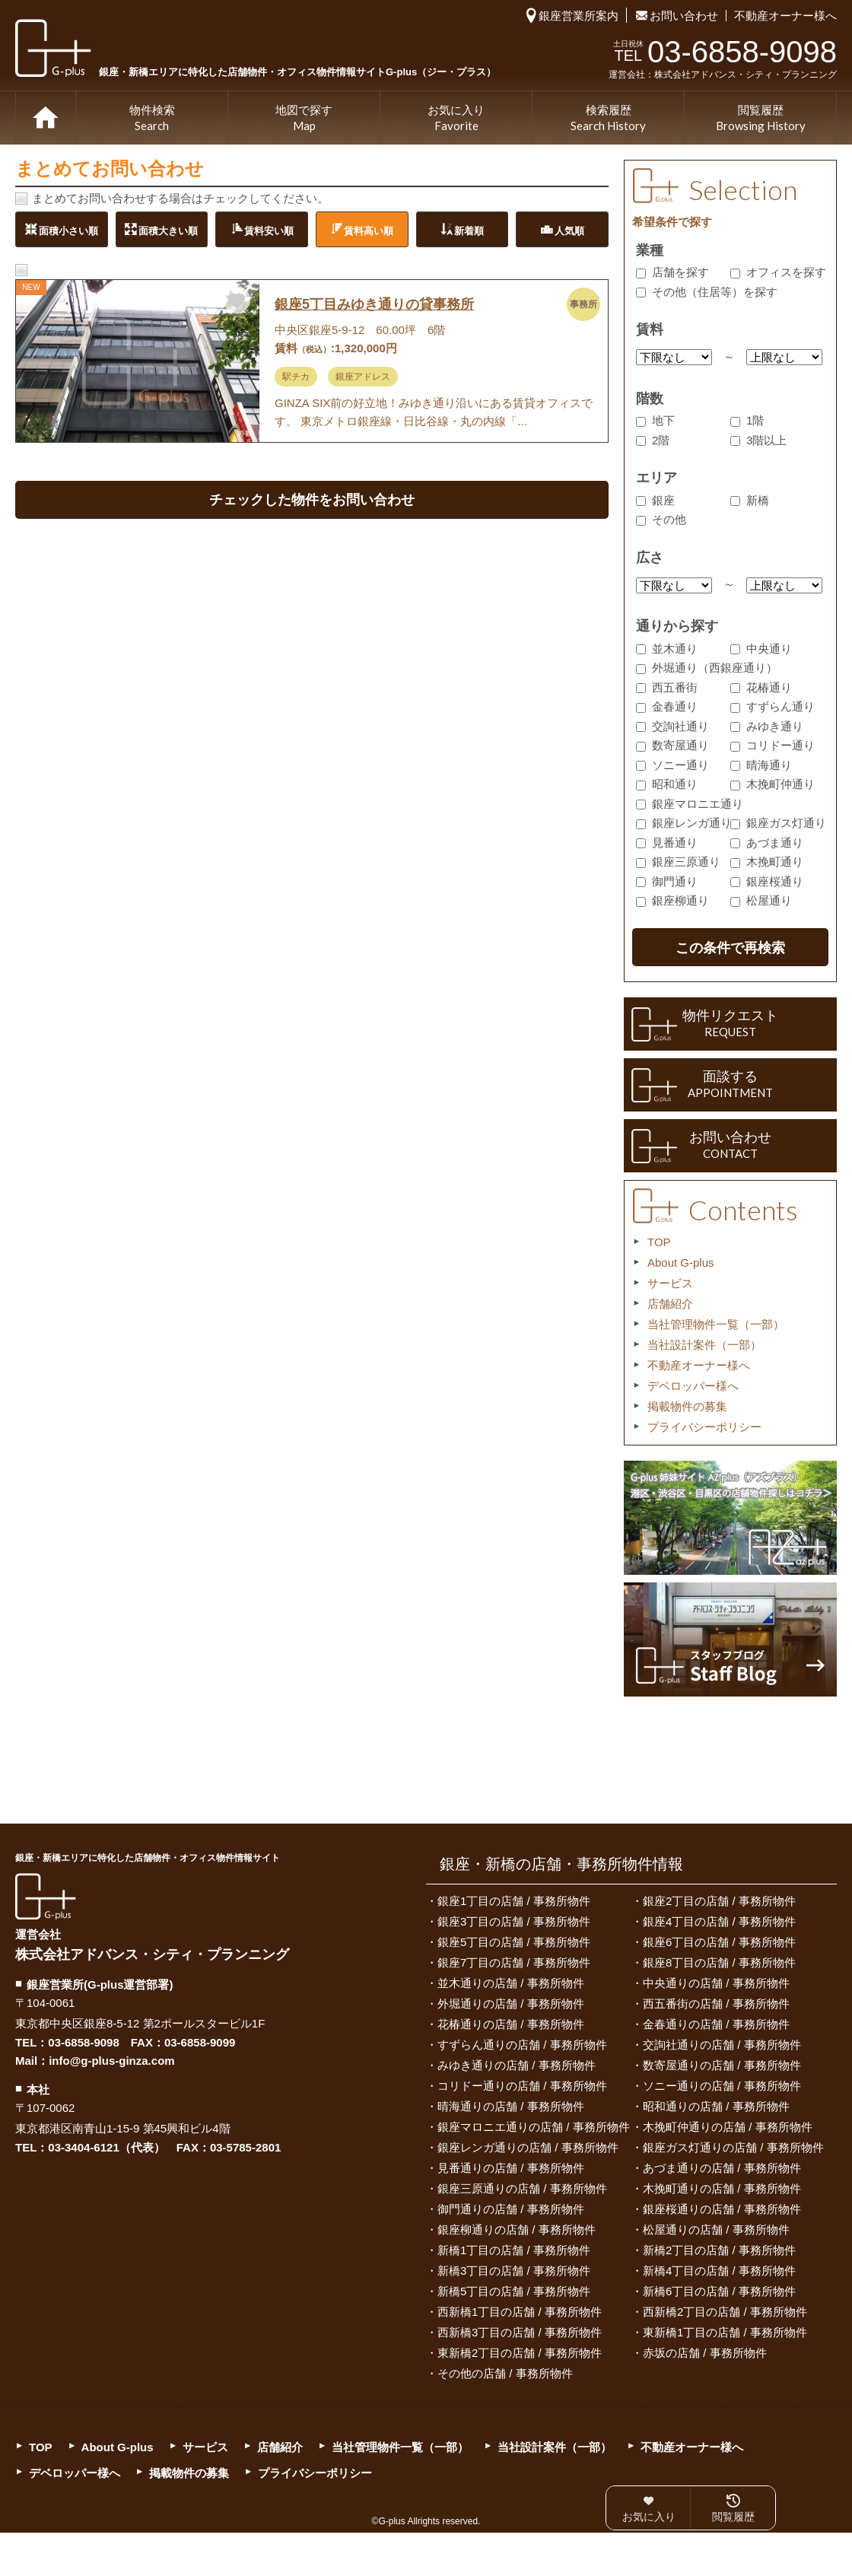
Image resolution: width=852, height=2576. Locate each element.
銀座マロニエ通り (689, 803)
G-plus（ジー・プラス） (45, 1896)
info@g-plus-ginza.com (111, 2060)
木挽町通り (766, 861)
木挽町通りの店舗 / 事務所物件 (722, 2188)
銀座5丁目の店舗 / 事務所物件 (513, 1941)
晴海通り (761, 764)
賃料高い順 (368, 230)
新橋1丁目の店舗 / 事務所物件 (513, 2250)
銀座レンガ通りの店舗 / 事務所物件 (527, 2147)
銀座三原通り (678, 861)
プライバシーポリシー (704, 1426)
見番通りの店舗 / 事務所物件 (510, 2167)
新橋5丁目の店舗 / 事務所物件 (513, 2291)
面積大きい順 (168, 230)
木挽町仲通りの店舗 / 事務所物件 (727, 2126)
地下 (655, 420)
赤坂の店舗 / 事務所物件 (705, 2352)
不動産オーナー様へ (785, 15)
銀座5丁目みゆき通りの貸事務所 (374, 304)
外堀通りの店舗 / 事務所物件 (510, 2003)
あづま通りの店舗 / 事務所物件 (722, 2167)
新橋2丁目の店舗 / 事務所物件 (719, 2250)
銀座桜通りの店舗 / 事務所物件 (722, 2208)
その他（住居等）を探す (706, 291)
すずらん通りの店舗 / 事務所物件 (522, 2044)
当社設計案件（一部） (704, 1344)
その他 (661, 519)
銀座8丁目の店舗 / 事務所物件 (719, 1962)
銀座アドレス (362, 376)
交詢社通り (672, 726)
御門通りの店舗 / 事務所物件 (510, 2208)
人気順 (569, 230)
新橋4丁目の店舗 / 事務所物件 (719, 2270)
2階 (652, 440)
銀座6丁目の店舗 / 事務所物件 (719, 1941)
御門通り (667, 881)
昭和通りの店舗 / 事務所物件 (716, 2106)
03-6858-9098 (83, 2042)
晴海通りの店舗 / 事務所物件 (510, 2106)
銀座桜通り (766, 881)
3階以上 (758, 440)
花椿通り (761, 687)
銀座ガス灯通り (778, 822)
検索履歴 (608, 118)
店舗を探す (672, 272)
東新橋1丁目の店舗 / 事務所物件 (725, 2332)
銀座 (655, 500)
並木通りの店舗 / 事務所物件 (510, 1983)
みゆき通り (766, 726)
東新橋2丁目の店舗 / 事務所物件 (519, 2352)
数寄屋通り (672, 745)
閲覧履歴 (761, 118)
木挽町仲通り (772, 784)
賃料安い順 (269, 230)
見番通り (667, 842)
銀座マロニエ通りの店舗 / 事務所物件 (533, 2126)
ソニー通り (672, 764)
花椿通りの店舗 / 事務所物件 (510, 2024)
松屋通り (761, 900)
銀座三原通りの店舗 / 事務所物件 (522, 2188)
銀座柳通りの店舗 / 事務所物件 (516, 2229)
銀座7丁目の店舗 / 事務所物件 (513, 1962)
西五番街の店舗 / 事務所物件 (716, 2003)
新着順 (469, 230)
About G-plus (680, 1262)
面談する (730, 1085)
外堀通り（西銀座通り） (706, 667)
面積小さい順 (68, 230)
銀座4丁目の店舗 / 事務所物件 (719, 1921)
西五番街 (667, 687)
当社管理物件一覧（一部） (715, 1324)
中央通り (761, 648)
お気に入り (456, 118)
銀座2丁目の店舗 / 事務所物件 (719, 1900)
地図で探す (303, 118)
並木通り (667, 648)
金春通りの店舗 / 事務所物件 (716, 2024)
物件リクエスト (730, 1024)
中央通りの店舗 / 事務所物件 (716, 1983)
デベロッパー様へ (693, 1385)
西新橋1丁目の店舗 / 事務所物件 (519, 2311)
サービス (670, 1283)
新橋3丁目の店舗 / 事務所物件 (513, 2270)
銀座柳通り (672, 900)
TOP (45, 118)
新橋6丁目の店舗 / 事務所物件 (719, 2291)
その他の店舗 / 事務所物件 (505, 2373)
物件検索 (152, 118)
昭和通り (667, 784)
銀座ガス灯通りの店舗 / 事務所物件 (733, 2147)
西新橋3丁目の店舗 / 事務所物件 (519, 2332)
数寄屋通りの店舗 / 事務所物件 (722, 2065)
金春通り (667, 706)
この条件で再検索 (730, 948)
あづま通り (766, 842)
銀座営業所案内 (578, 15)
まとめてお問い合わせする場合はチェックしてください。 (180, 198)
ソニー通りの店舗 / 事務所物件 (722, 2085)
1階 (747, 420)
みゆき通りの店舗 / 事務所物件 (516, 2065)
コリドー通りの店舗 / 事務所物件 (522, 2085)
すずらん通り (772, 706)
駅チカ (296, 376)
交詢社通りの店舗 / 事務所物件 (722, 2044)
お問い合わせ (684, 15)
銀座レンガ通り (684, 822)
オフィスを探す (778, 272)
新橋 (749, 500)
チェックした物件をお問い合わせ (312, 499)
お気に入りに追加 (236, 299)
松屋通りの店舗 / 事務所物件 (716, 2229)
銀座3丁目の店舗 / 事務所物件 (513, 1921)
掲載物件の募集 (687, 1406)
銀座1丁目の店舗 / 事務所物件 (513, 1900)
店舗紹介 (670, 1303)
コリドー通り (772, 745)
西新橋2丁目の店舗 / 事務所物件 (725, 2311)
